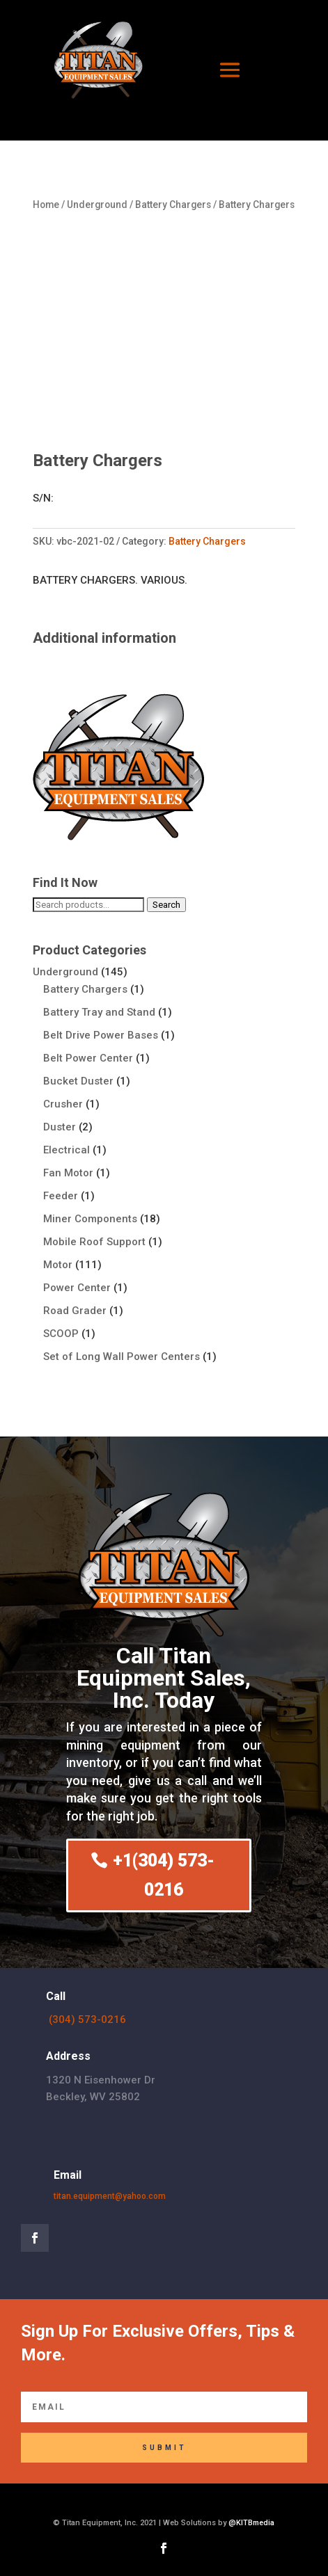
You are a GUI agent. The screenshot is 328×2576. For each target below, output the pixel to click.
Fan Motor (68, 1173)
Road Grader (75, 1310)
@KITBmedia (251, 2522)
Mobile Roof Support (94, 1241)
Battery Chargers (173, 204)
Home (46, 204)
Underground (97, 204)
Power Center (77, 1287)
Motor (57, 1264)
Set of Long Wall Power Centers (121, 1356)
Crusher (63, 1104)
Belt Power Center (88, 1058)
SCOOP (61, 1333)
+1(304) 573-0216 (163, 1875)
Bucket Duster (78, 1081)
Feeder (60, 1196)
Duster (59, 1127)
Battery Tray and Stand (99, 1012)
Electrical (66, 1150)
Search (166, 904)
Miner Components (90, 1219)
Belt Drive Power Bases (100, 1035)
